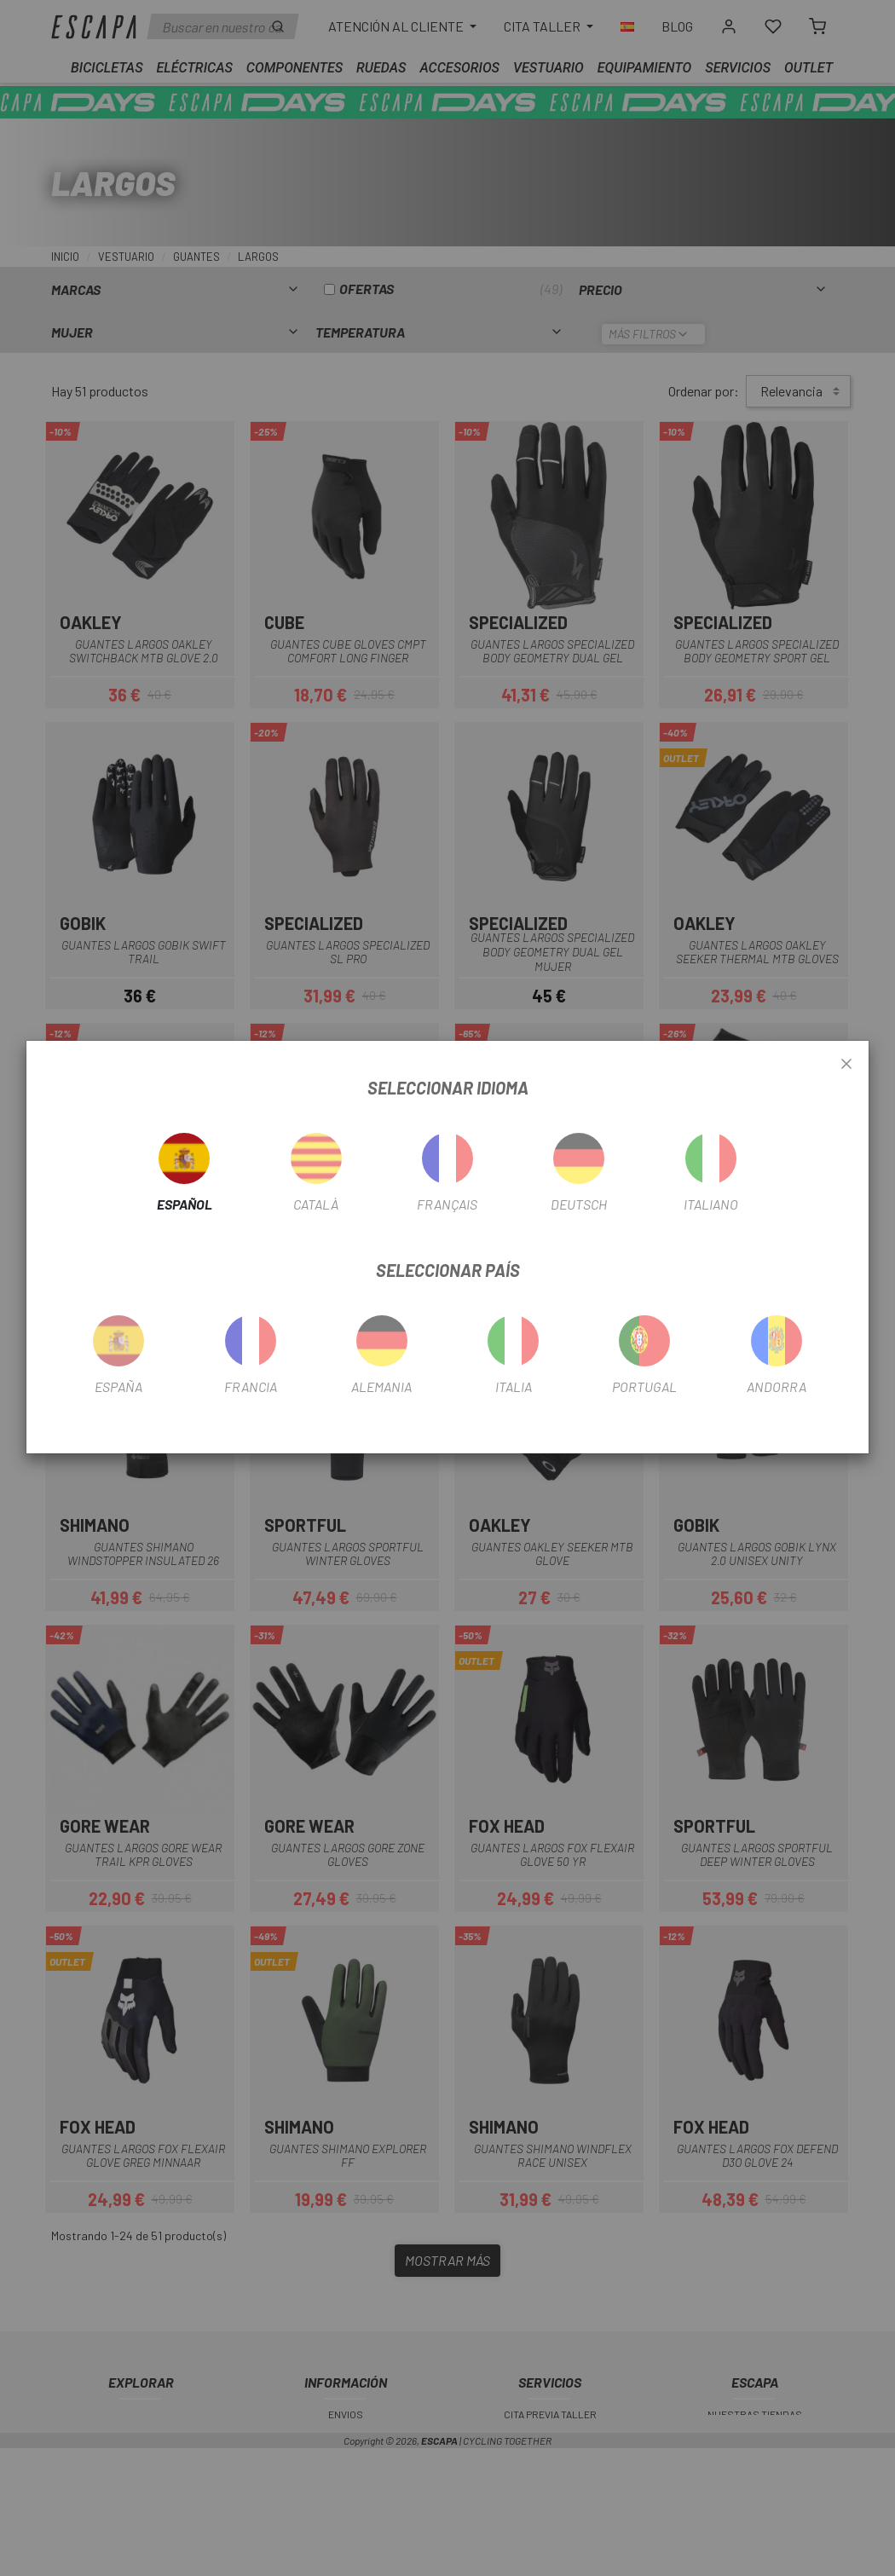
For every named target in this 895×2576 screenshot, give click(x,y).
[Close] (846, 1064)
